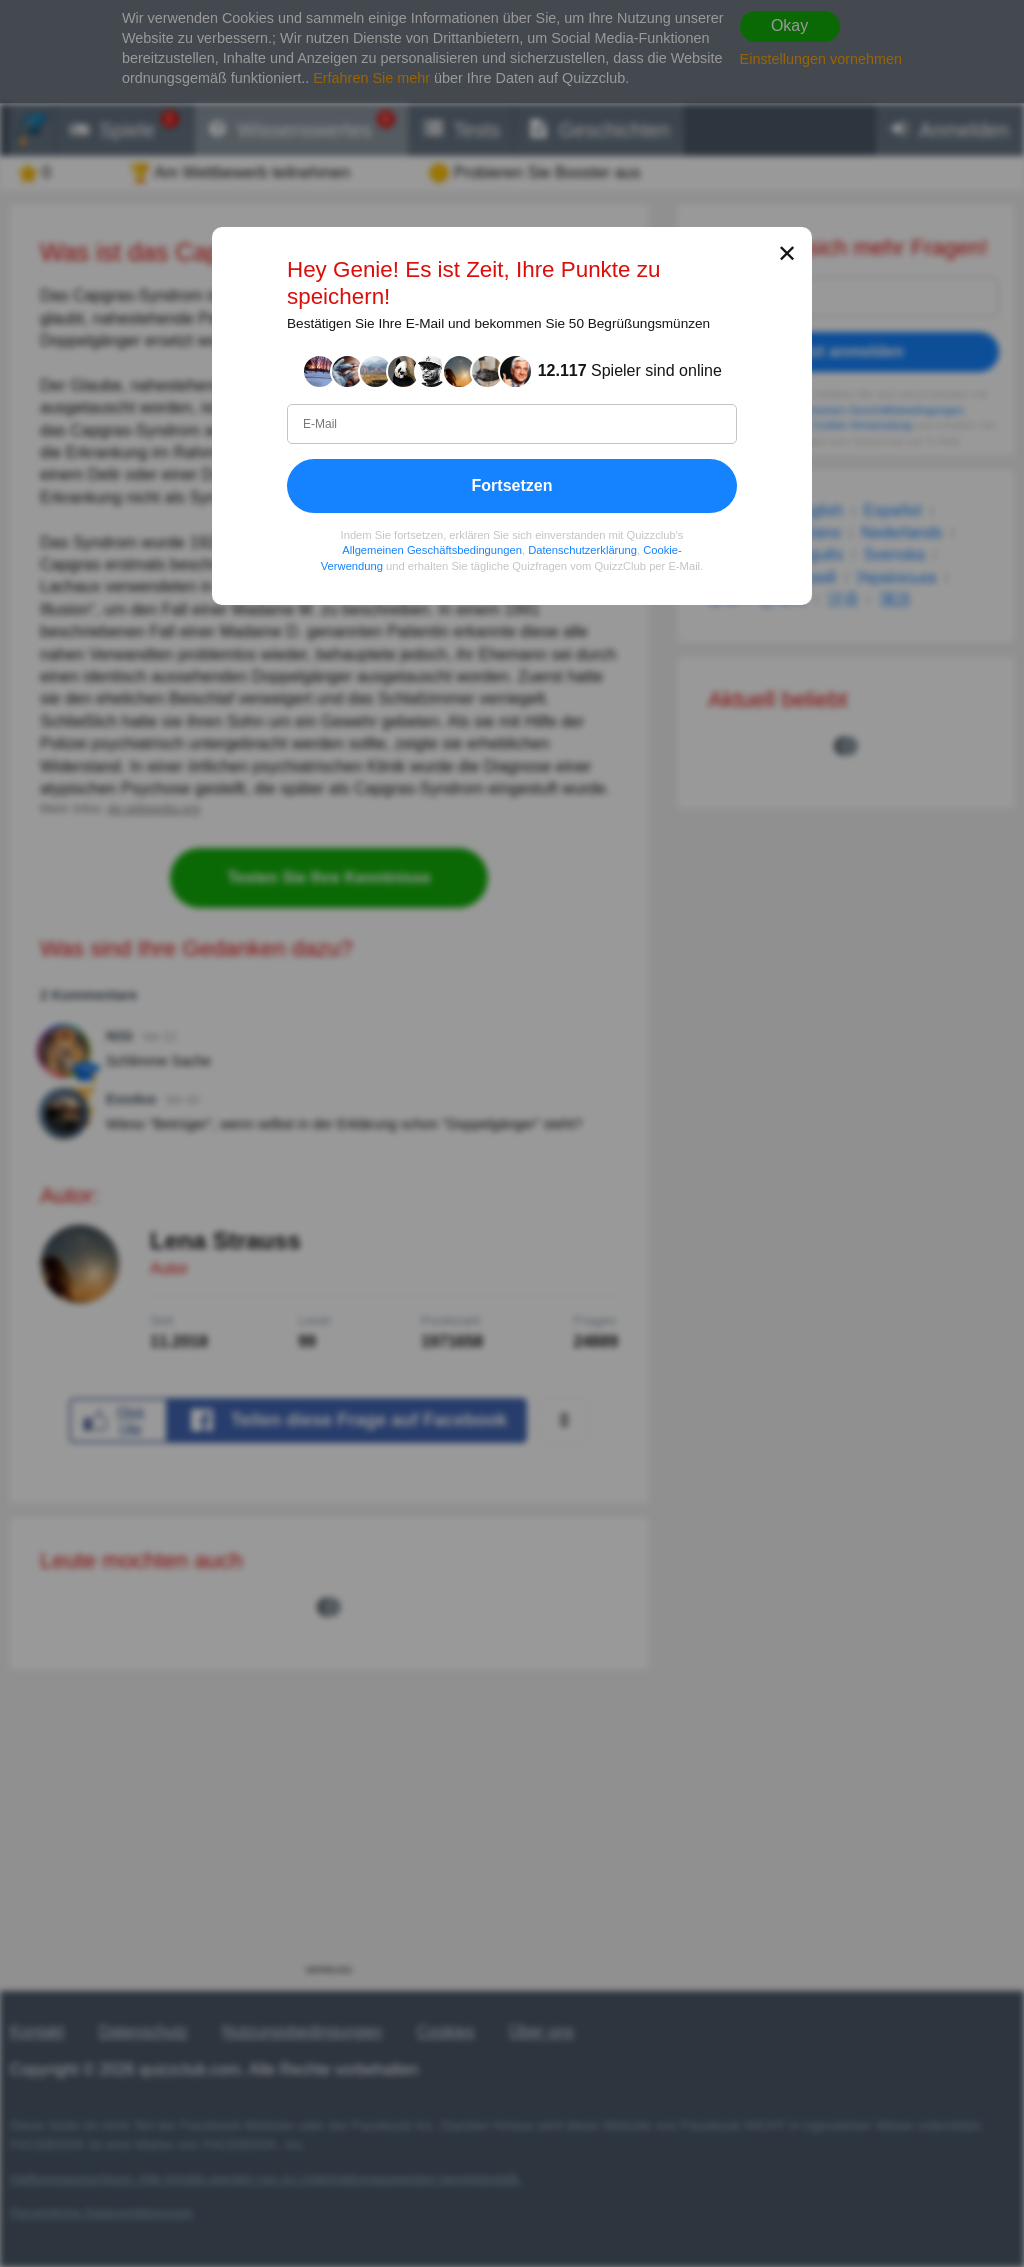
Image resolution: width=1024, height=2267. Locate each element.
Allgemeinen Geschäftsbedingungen (432, 550)
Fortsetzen (512, 484)
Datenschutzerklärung (582, 550)
